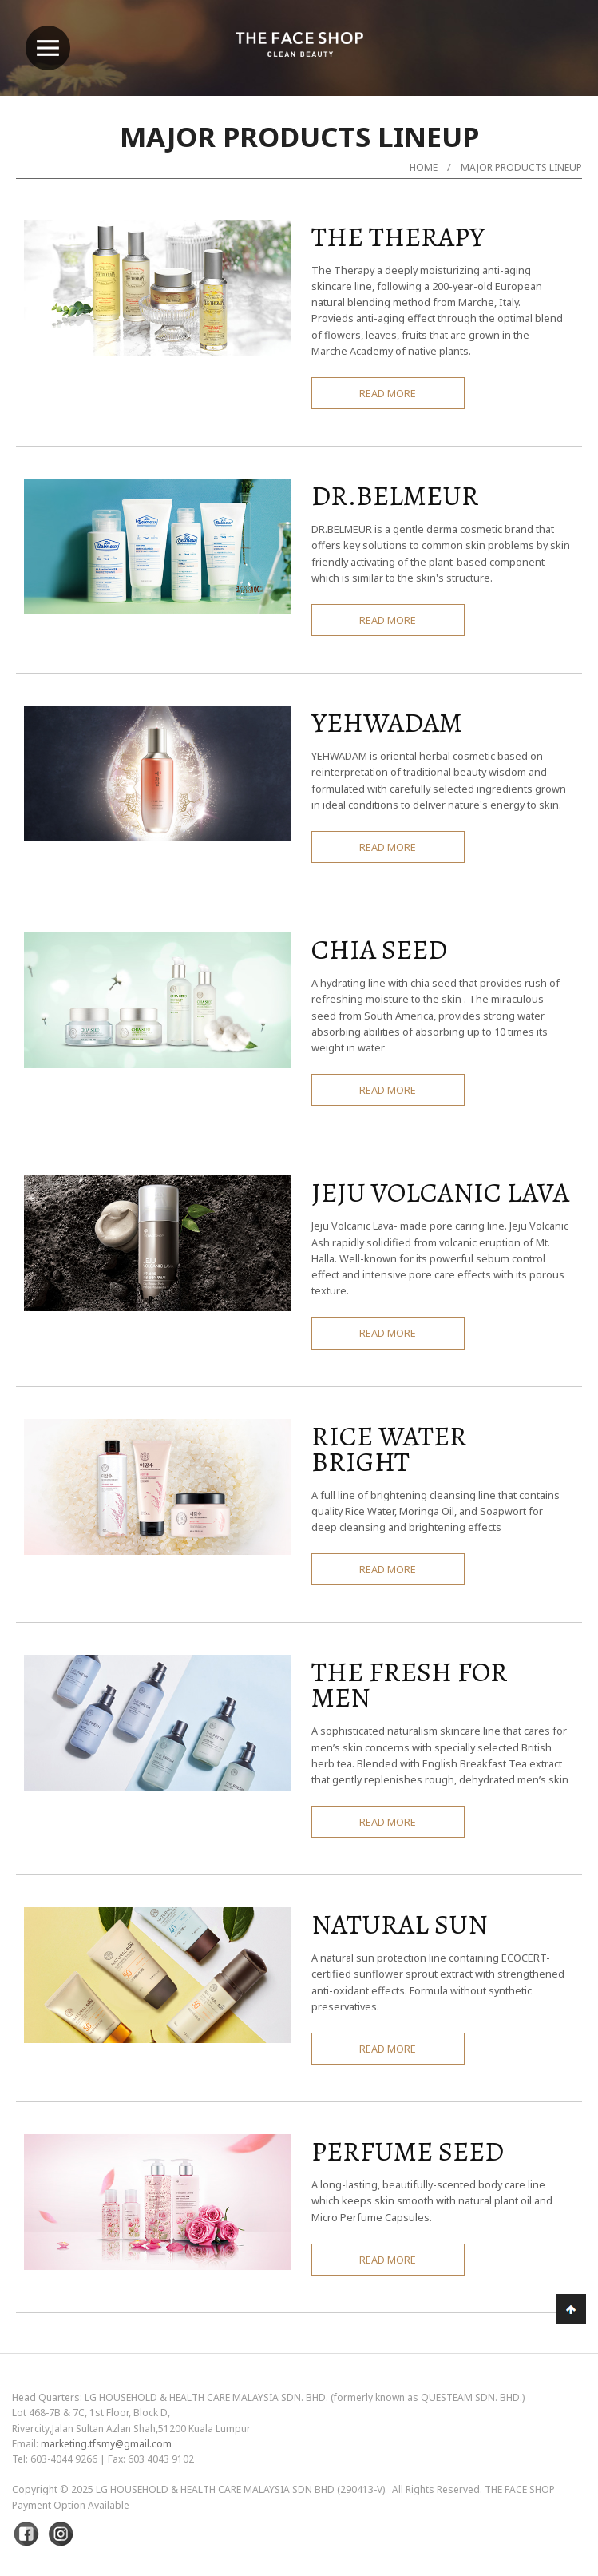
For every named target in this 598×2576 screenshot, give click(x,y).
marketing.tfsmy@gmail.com (106, 2444)
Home (424, 167)
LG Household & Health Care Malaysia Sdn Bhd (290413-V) (240, 2489)
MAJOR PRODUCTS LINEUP (521, 167)
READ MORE (387, 393)
